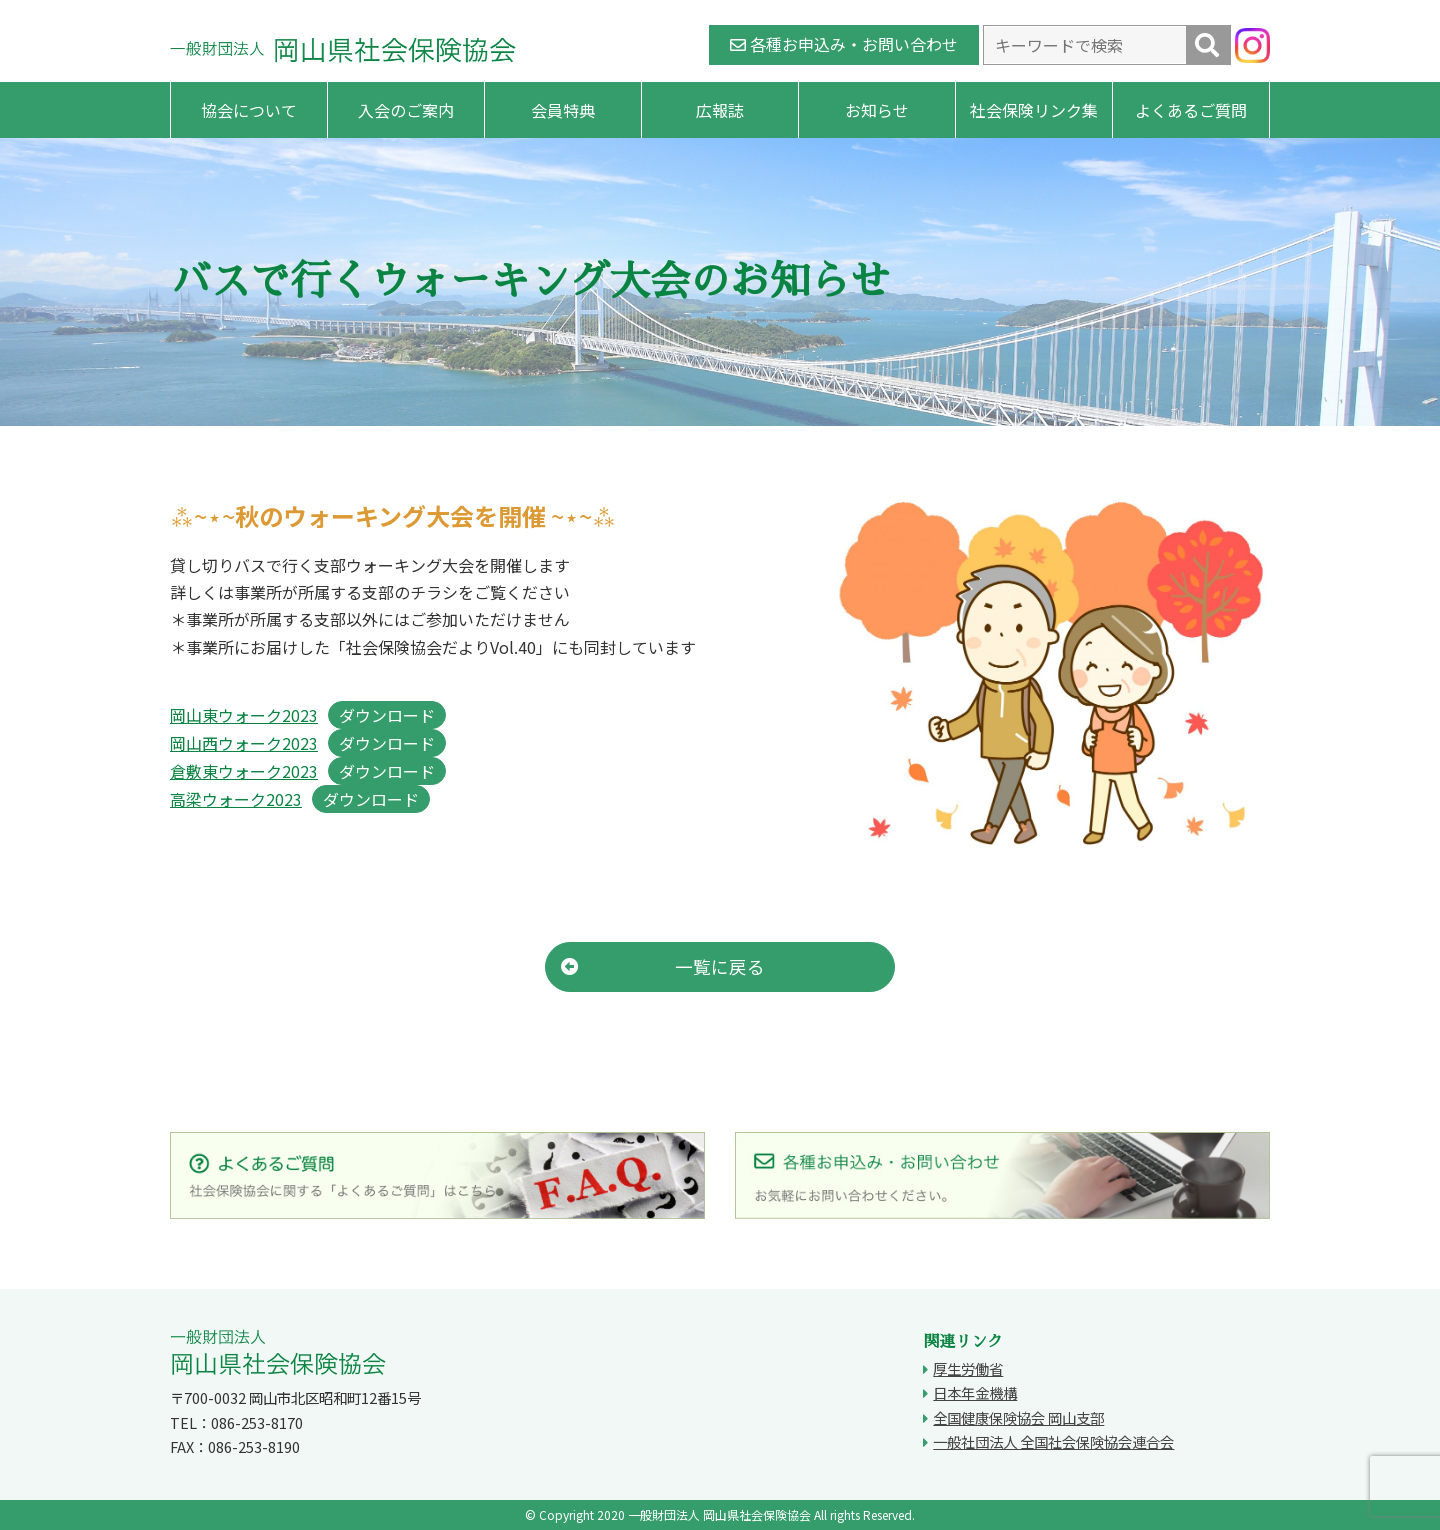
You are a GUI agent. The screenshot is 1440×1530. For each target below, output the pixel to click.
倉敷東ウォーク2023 (244, 771)
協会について (249, 110)
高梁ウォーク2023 (236, 799)
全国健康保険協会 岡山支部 (1018, 1417)
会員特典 (563, 110)
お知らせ (877, 110)
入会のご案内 (406, 110)
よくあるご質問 (1191, 110)
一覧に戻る (663, 966)
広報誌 (720, 110)
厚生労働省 (968, 1368)
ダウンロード (387, 715)
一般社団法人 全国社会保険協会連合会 (1053, 1441)
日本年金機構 (975, 1392)
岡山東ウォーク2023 (244, 715)
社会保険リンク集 (1034, 110)
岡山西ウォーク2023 (244, 743)
